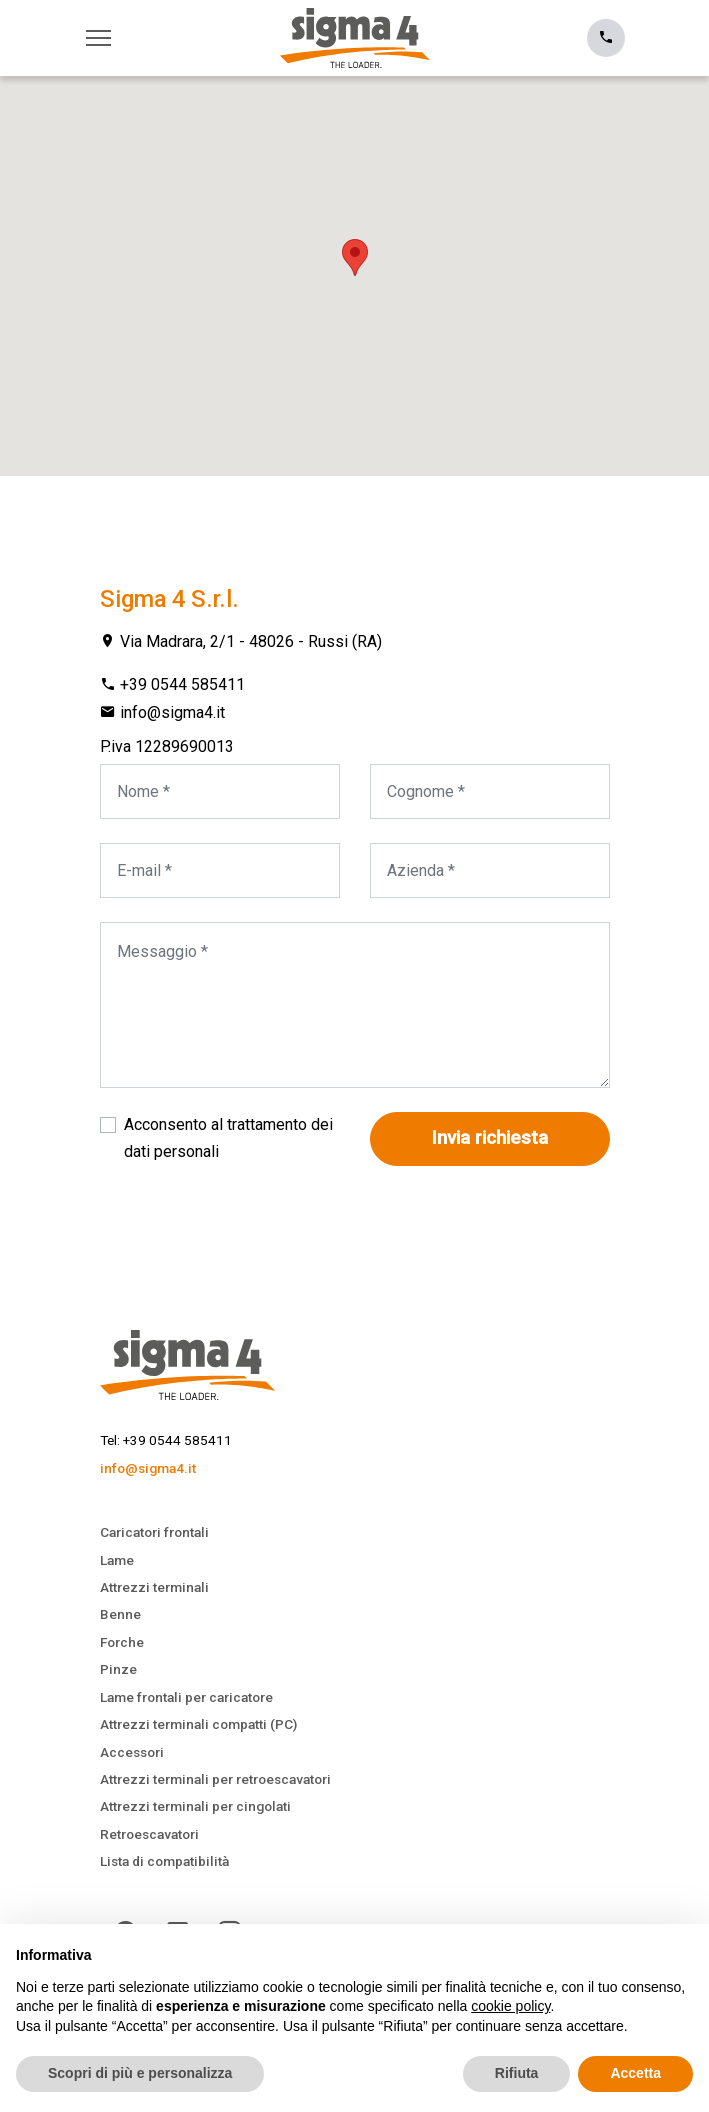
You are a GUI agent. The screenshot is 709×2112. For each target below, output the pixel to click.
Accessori (132, 1752)
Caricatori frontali (154, 1532)
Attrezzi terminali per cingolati (195, 1806)
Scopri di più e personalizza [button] (140, 2073)
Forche (122, 1642)
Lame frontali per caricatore (186, 1697)
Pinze (118, 1669)
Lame (117, 1560)
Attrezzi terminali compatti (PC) (198, 1724)
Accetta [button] (635, 2073)
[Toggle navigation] (104, 38)
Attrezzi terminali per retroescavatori (215, 1779)
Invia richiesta (490, 1138)
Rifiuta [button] (517, 2073)
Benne (120, 1614)
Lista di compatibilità (164, 1861)
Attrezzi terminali (154, 1587)
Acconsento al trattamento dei (228, 1137)
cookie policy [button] (510, 2006)
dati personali (171, 1151)
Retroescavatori (149, 1834)
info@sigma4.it (172, 712)
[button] (355, 257)
